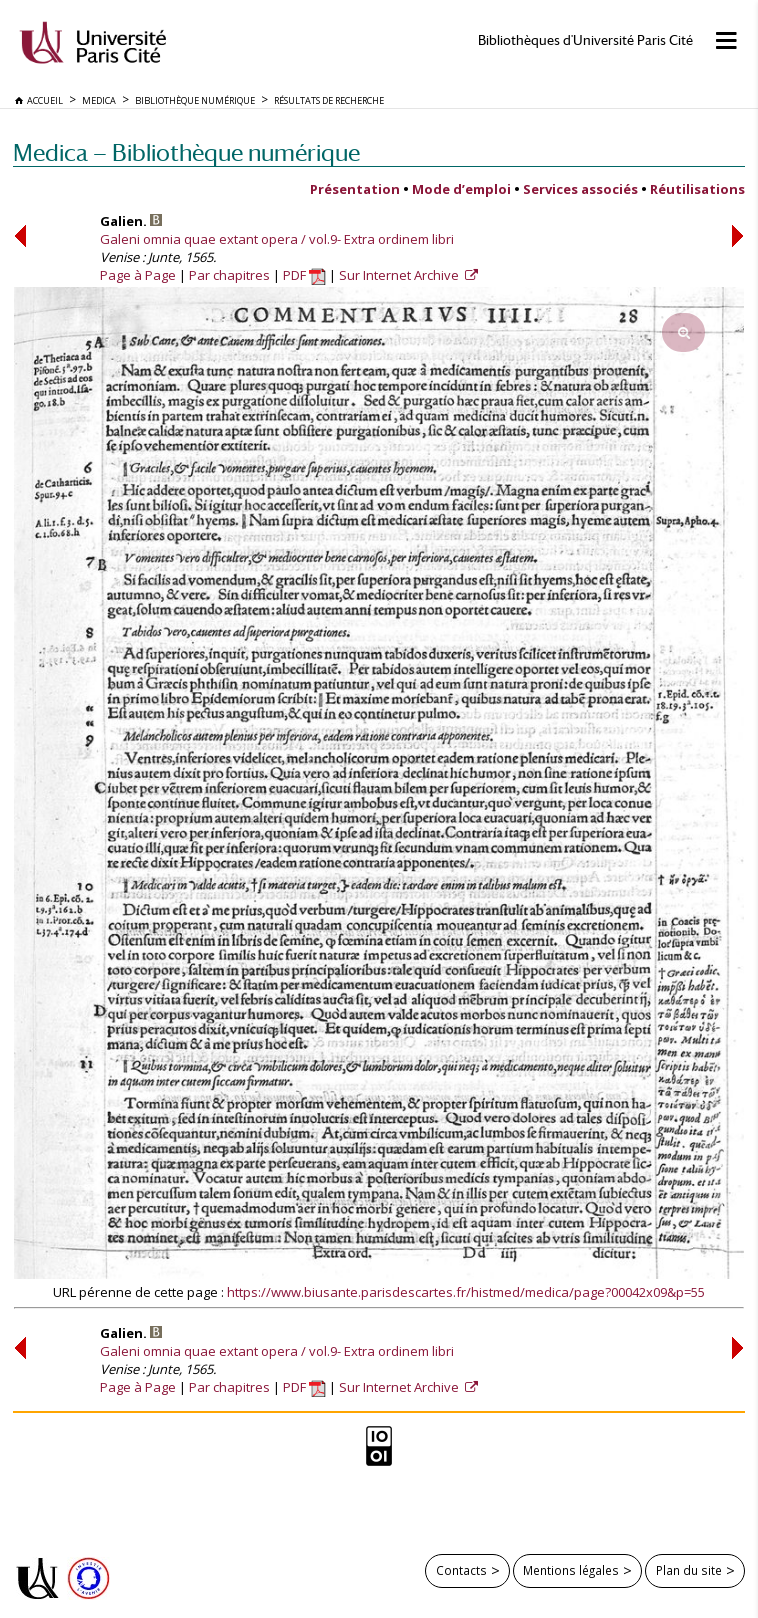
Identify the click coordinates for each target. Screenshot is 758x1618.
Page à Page (138, 275)
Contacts (461, 1570)
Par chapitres (229, 275)
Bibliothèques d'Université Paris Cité (585, 40)
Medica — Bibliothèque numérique (186, 152)
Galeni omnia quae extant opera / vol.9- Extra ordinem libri (277, 239)
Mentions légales (571, 1570)
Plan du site (689, 1570)
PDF (304, 275)
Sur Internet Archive (400, 275)
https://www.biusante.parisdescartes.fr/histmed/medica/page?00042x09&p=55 (466, 1292)
